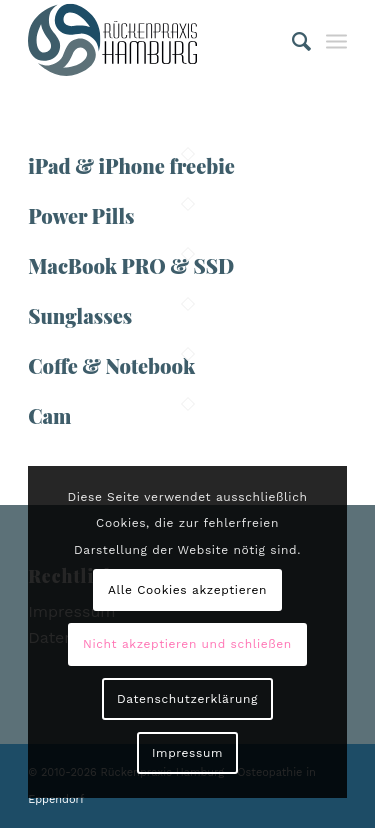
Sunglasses (80, 315)
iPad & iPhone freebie (131, 165)
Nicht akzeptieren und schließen (187, 644)
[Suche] (292, 40)
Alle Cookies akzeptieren (187, 590)
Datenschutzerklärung (187, 699)
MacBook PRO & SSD (131, 265)
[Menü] (336, 40)
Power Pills (81, 215)
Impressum (187, 753)
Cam (49, 415)
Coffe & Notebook (111, 365)
